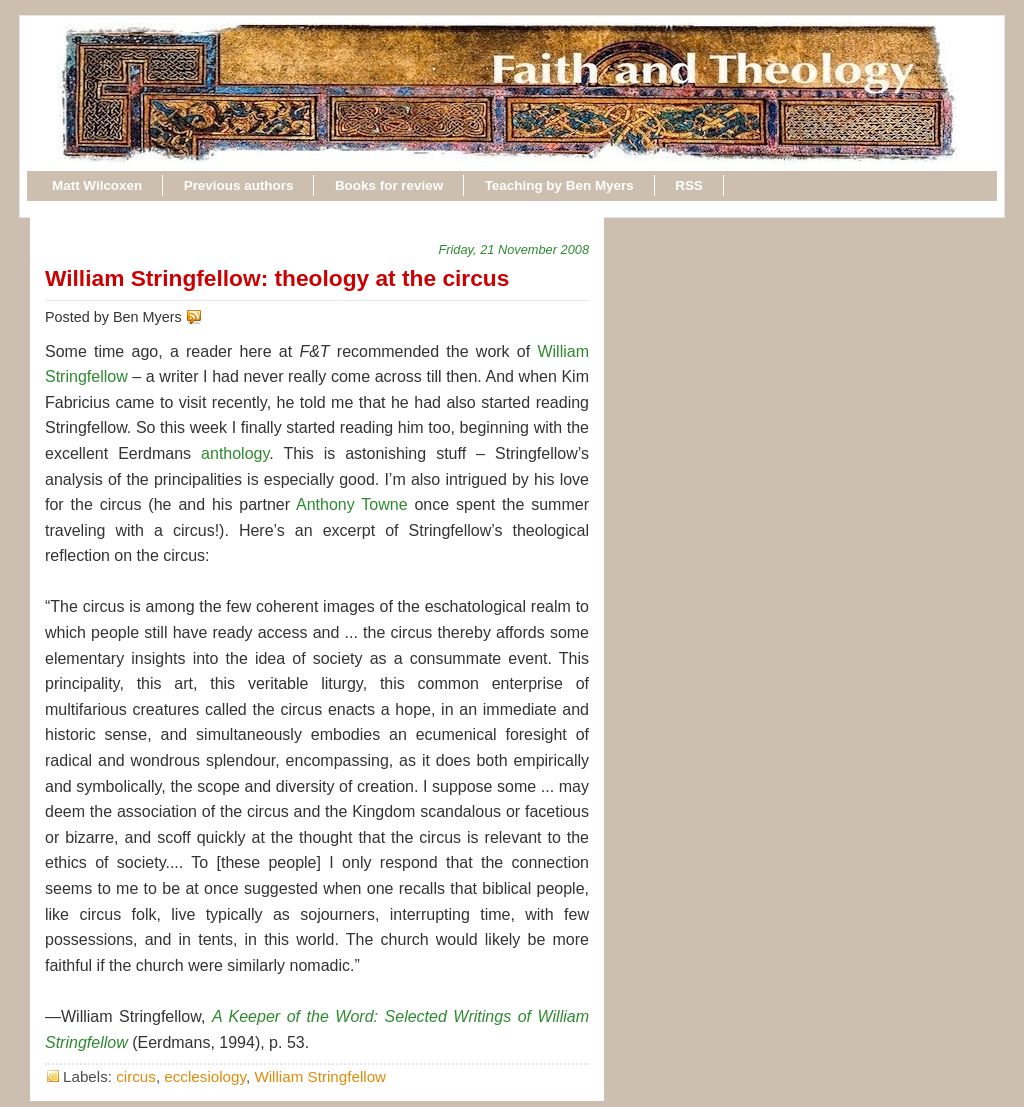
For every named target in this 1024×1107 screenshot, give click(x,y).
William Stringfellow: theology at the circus (277, 278)
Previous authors (239, 185)
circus (136, 1076)
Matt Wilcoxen (97, 185)
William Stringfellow (320, 1076)
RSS (689, 185)
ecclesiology (205, 1076)
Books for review (389, 185)
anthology (235, 453)
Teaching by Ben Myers (559, 185)
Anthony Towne (352, 504)
